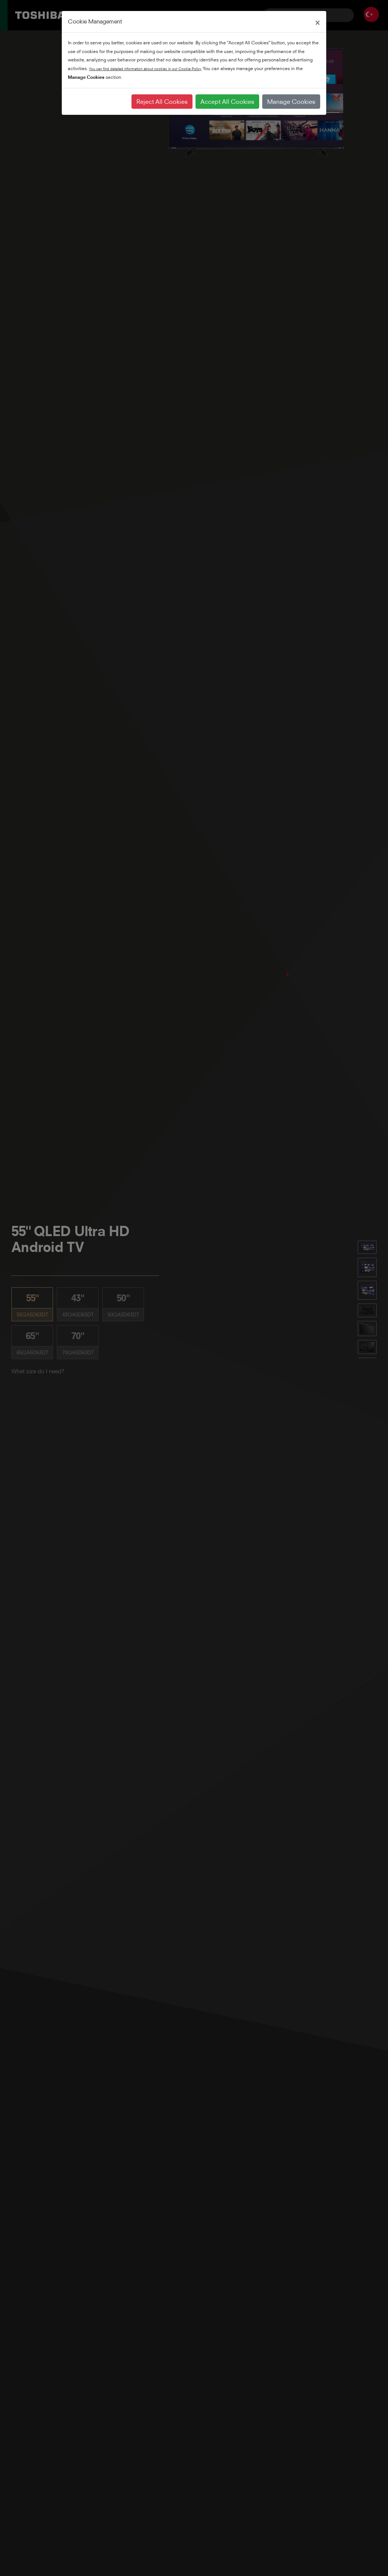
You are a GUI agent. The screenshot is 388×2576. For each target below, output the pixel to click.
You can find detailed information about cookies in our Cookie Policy (145, 69)
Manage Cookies (291, 101)
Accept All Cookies (227, 101)
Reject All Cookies (162, 101)
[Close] (317, 21)
